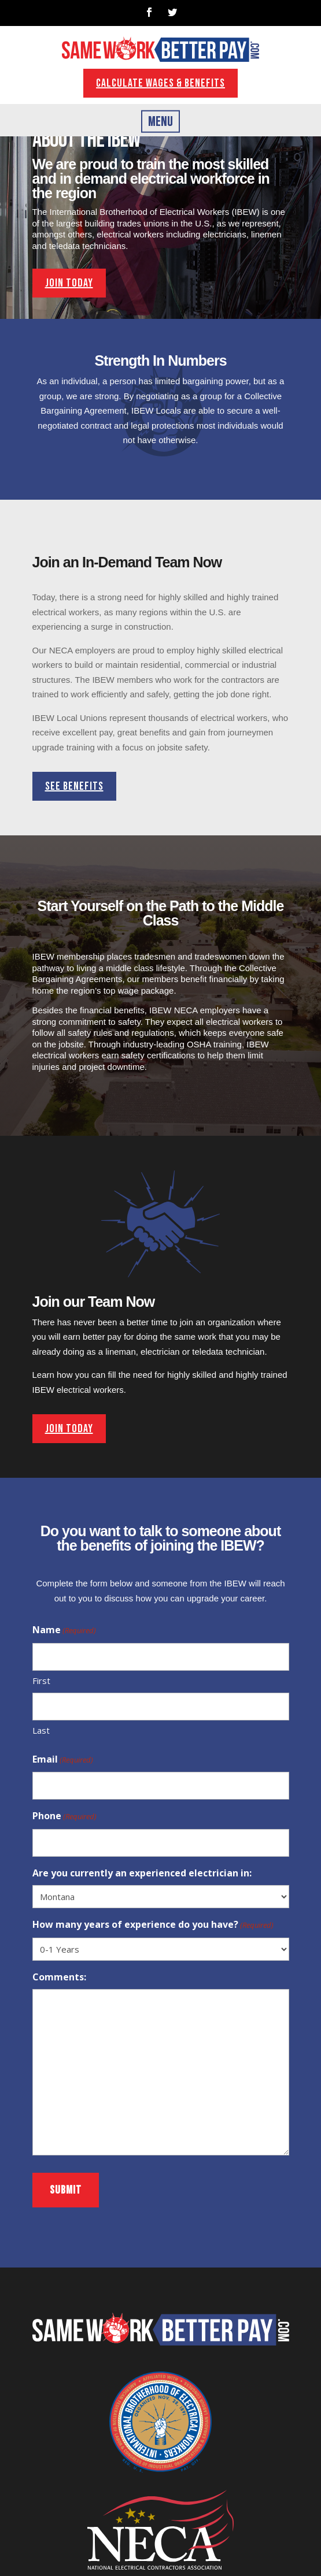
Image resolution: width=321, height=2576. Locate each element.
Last (41, 1730)
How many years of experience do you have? (153, 1925)
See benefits (74, 786)
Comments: (59, 1977)
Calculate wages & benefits (160, 83)
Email (62, 1760)
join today (69, 283)
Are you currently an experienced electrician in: (142, 1873)
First (41, 1680)
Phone (64, 1816)
